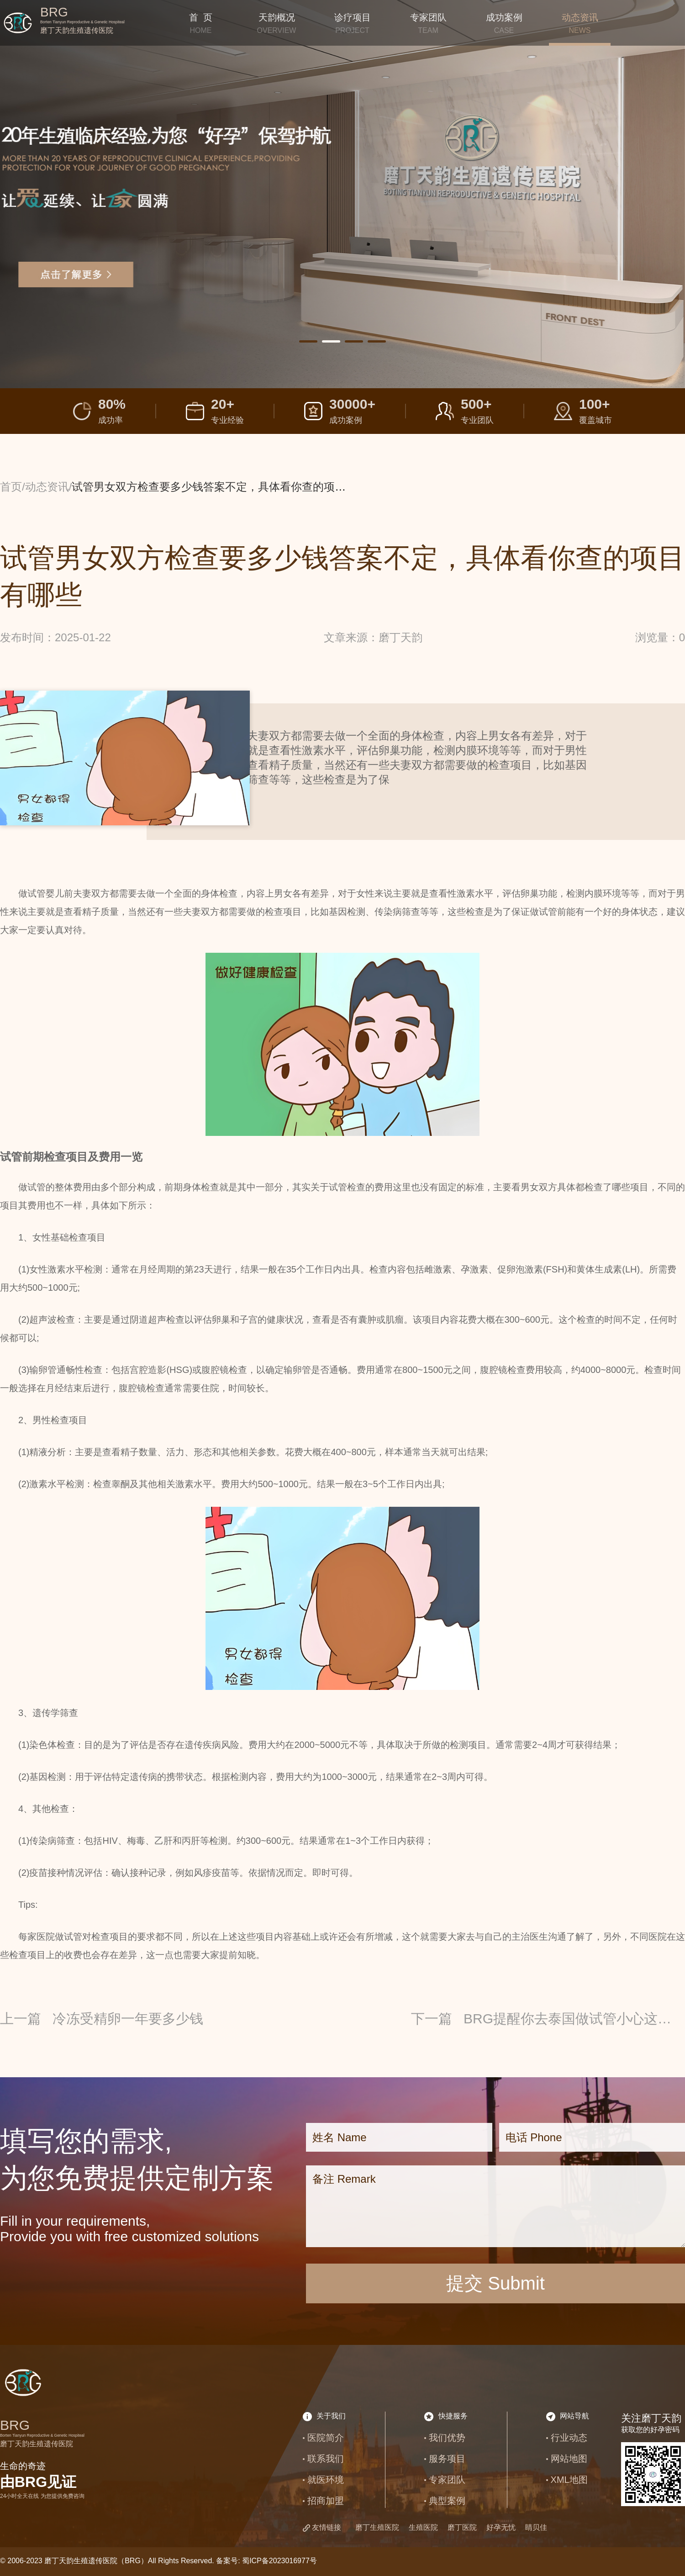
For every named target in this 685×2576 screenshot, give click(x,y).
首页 (11, 486)
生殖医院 (423, 2527)
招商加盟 (325, 2501)
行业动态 (569, 2438)
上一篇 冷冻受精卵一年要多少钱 (101, 2018)
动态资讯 (47, 486)
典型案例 (447, 2501)
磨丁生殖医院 (377, 2527)
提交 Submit (495, 2283)
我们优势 (447, 2438)
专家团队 (447, 2480)
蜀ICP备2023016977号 (279, 2561)
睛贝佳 (536, 2527)
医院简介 (325, 2438)
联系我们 (325, 2459)
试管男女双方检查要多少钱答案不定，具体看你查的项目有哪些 (225, 486)
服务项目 (447, 2459)
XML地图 (569, 2480)
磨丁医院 (462, 2527)
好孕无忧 (501, 2527)
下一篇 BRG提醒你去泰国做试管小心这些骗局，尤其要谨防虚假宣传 (548, 2018)
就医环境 (325, 2480)
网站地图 (569, 2459)
